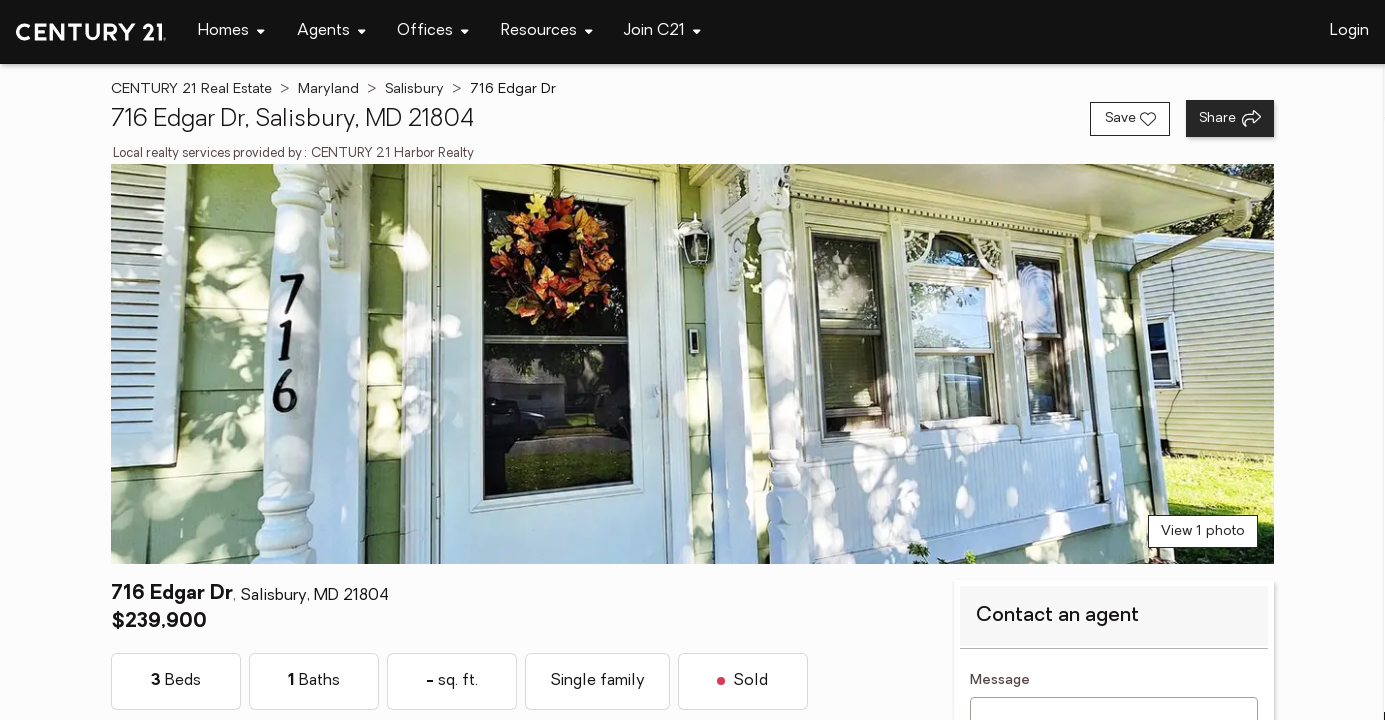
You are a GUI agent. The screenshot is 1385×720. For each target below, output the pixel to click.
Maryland (328, 89)
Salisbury (414, 89)
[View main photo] (692, 364)
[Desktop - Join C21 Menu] (662, 31)
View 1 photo (1203, 531)
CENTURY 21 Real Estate (191, 89)
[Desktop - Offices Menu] (433, 31)
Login (1349, 31)
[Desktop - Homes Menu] (231, 31)
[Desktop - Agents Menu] (331, 31)
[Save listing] (1130, 119)
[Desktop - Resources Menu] (547, 31)
